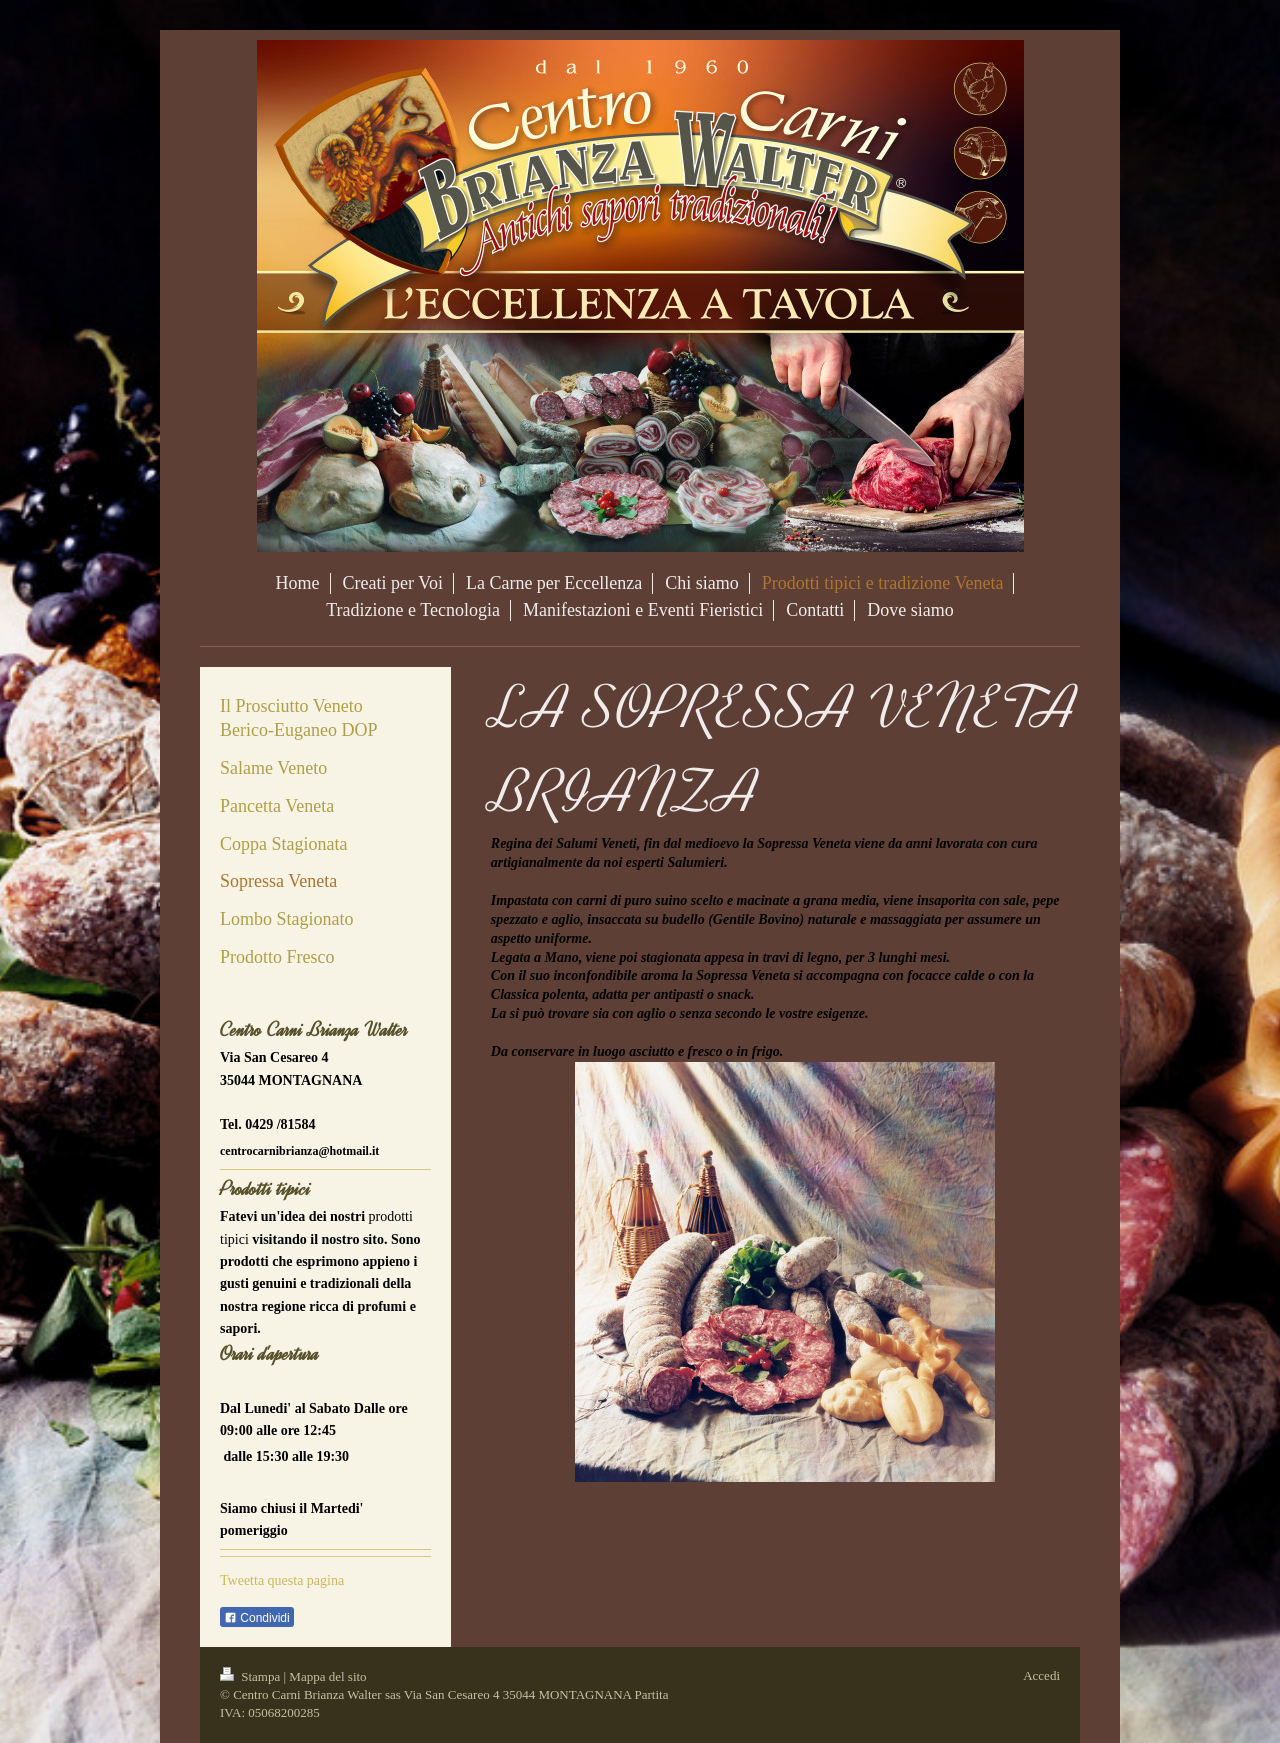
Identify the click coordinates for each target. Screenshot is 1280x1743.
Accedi (1041, 1675)
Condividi (257, 1618)
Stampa (252, 1676)
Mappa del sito (327, 1676)
